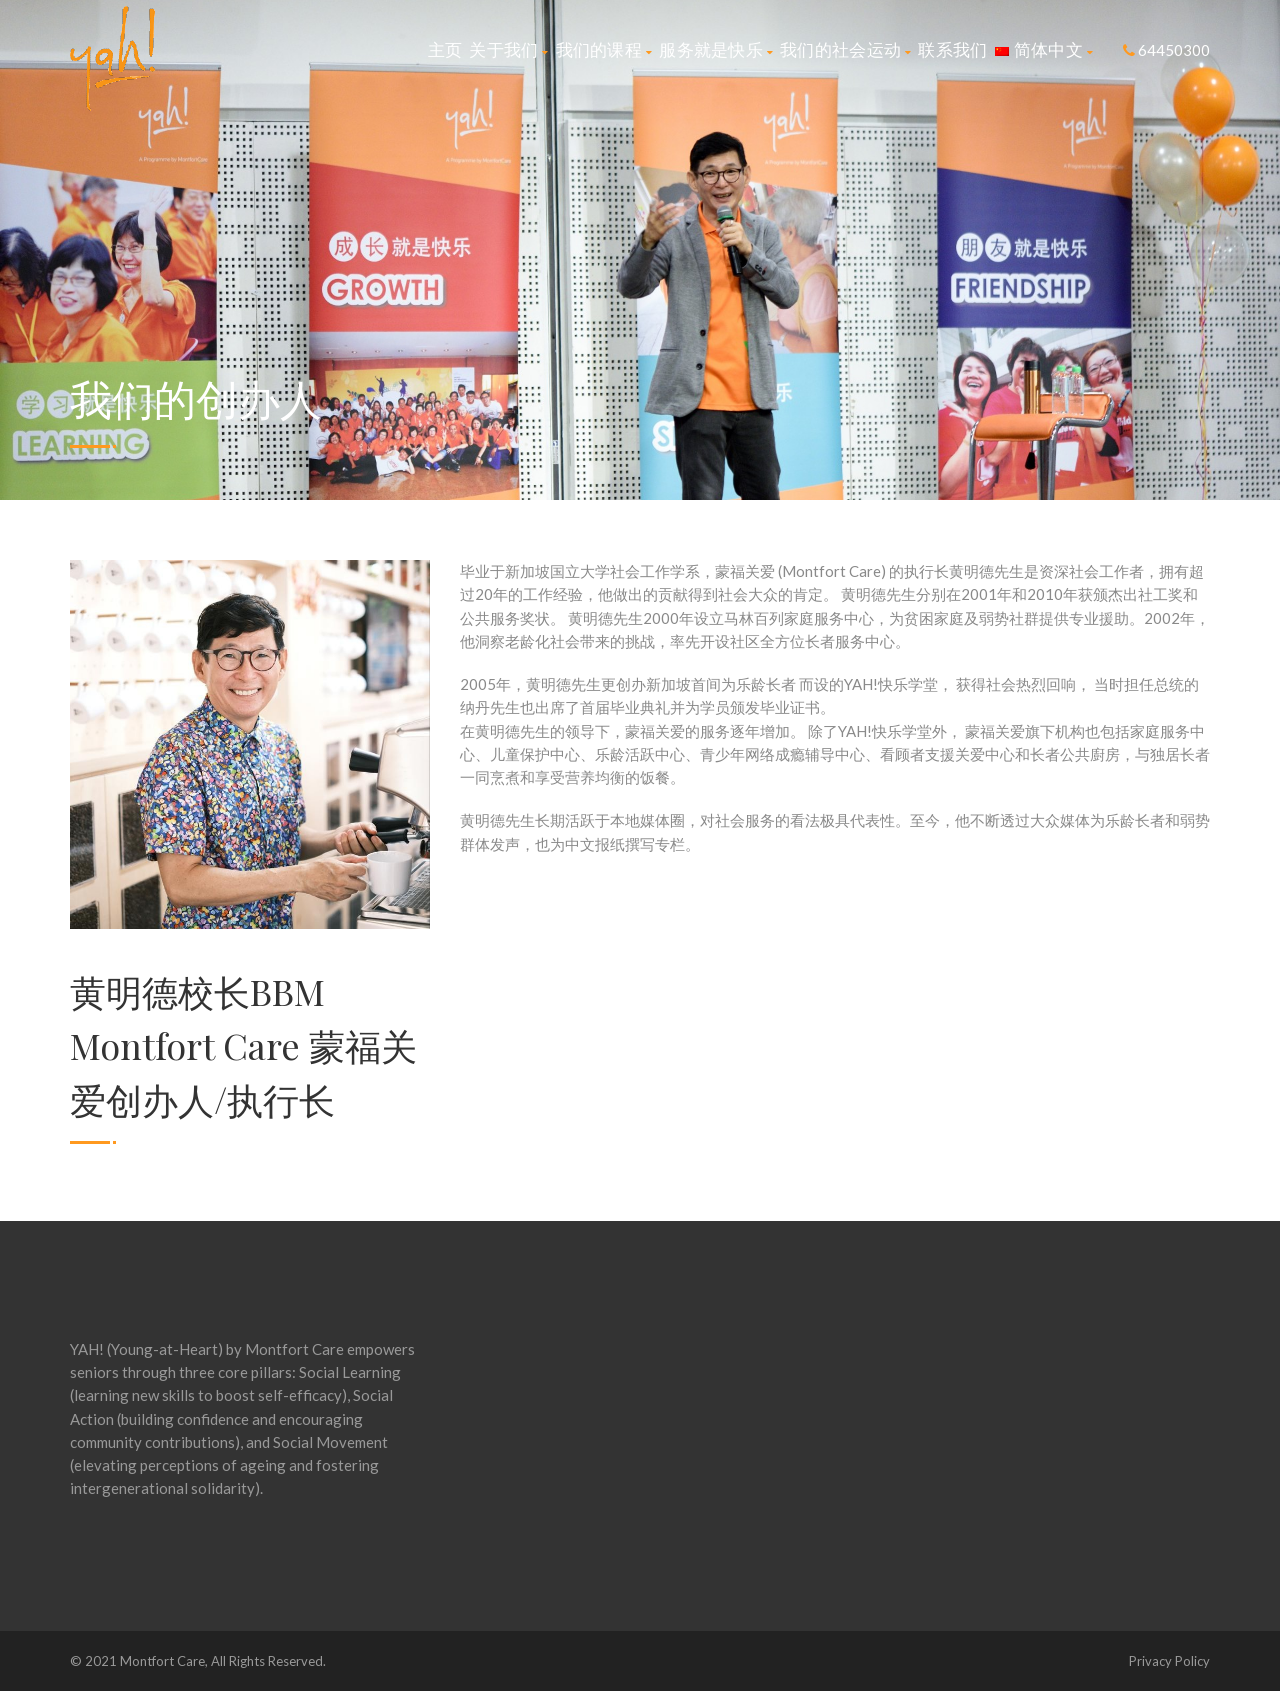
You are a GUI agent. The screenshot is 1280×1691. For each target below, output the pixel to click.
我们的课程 (604, 49)
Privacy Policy (1169, 1661)
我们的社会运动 (845, 49)
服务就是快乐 (716, 49)
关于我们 (508, 49)
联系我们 (952, 49)
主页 (445, 49)
